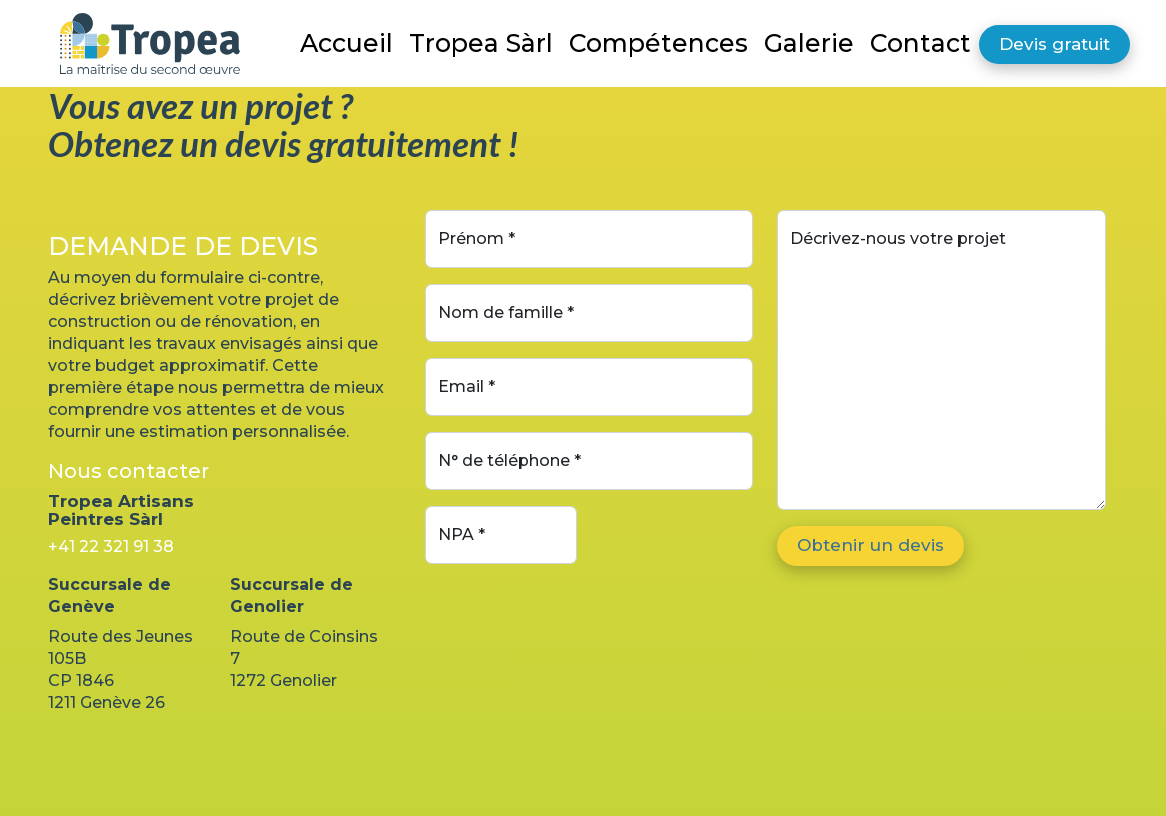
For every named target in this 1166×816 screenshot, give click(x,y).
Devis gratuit (1054, 44)
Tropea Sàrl (481, 43)
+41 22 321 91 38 (111, 546)
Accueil (346, 43)
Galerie (809, 43)
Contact (920, 43)
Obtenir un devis (870, 545)
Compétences (658, 43)
